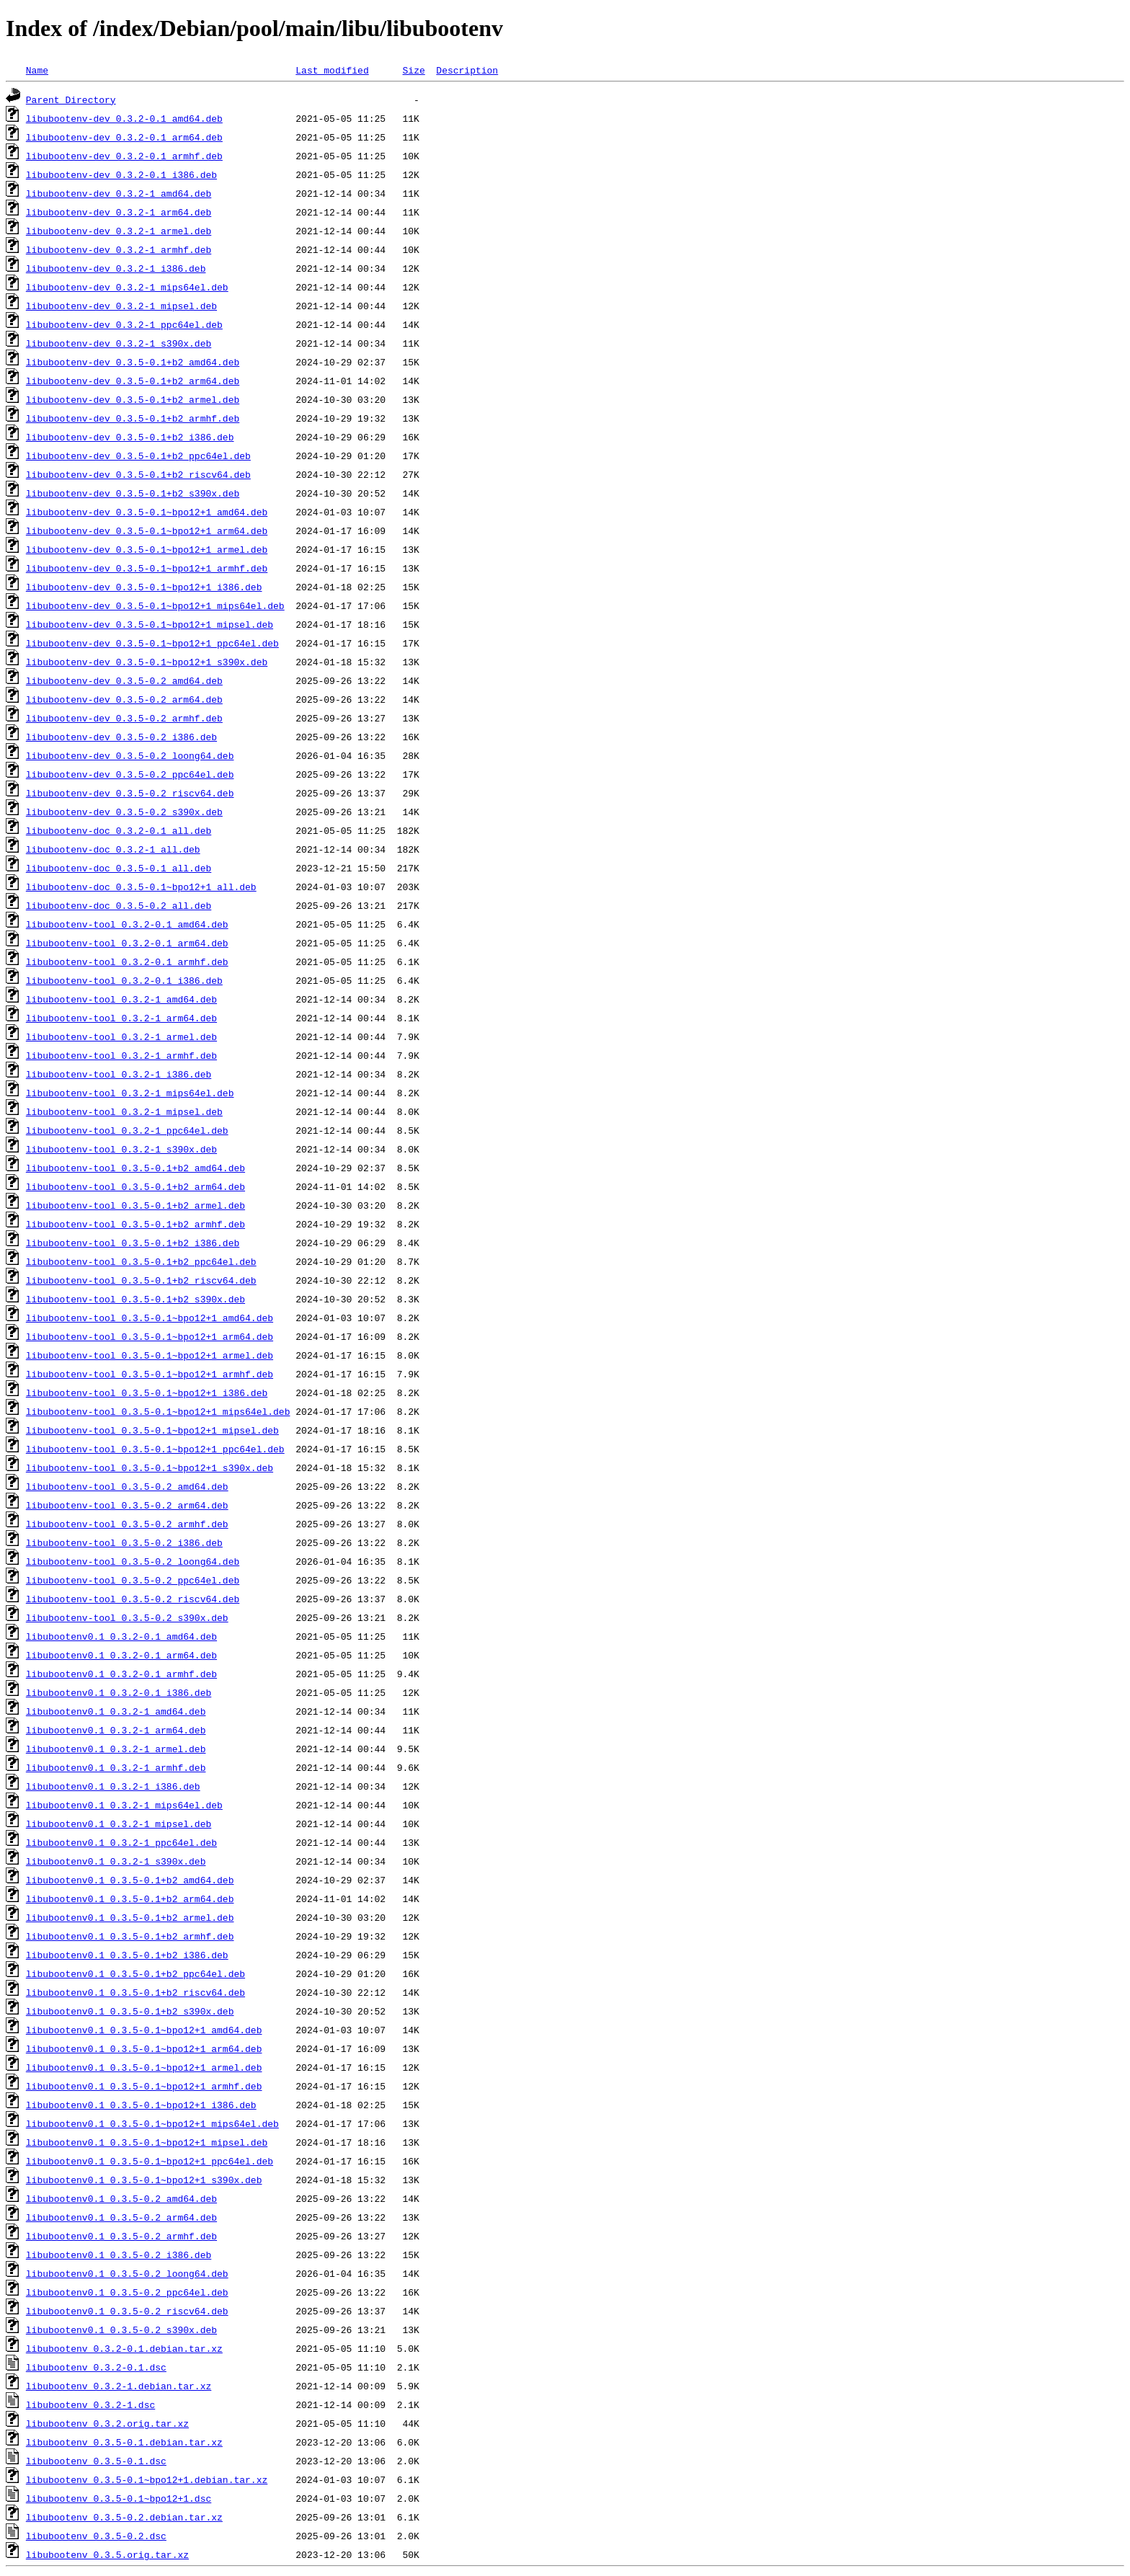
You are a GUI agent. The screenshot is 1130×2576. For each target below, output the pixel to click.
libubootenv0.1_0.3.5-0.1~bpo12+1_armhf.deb (144, 2085)
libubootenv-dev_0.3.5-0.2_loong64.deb (130, 755)
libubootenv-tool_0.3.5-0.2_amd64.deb (127, 1486)
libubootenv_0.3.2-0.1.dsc (96, 2366)
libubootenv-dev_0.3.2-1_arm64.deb (118, 211)
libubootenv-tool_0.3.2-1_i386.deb (118, 1073)
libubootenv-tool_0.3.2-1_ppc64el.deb (127, 1130)
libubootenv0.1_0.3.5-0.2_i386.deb (118, 2254)
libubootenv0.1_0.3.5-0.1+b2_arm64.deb (130, 1898)
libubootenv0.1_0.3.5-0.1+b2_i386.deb (127, 1954)
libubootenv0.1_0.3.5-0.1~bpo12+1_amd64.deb (144, 2029)
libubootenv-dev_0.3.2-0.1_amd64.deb (124, 118)
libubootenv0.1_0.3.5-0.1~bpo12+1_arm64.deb (144, 2048)
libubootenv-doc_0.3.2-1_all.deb (113, 849)
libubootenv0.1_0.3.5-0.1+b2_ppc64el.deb (135, 1973)
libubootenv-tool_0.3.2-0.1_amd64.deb (127, 924)
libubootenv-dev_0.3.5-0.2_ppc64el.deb (130, 774)
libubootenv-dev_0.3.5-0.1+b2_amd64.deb (132, 361)
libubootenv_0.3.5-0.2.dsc (96, 2535)
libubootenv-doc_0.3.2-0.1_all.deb (118, 830)
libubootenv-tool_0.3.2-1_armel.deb (121, 1036)
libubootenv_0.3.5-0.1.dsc (96, 2460)
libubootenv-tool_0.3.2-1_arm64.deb (121, 1017)
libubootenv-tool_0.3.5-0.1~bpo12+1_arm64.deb (149, 1336)
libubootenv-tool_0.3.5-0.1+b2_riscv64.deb (141, 1280)
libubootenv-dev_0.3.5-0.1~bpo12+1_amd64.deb (146, 511)
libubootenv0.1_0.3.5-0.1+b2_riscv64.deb (135, 1992)
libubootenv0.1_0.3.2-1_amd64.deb (116, 1711)
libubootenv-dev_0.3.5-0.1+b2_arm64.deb (132, 380)
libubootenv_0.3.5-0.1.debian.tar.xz (124, 2441)
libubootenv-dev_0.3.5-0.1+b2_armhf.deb (132, 418)
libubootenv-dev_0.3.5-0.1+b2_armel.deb (132, 399)
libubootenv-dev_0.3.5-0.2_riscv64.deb (130, 792)
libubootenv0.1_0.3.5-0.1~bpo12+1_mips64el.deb (152, 2123)
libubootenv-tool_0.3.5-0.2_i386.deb (124, 1542)
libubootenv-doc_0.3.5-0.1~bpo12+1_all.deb (141, 886)
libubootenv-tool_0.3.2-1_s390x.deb (121, 1148)
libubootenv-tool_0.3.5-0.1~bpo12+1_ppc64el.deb (155, 1448)
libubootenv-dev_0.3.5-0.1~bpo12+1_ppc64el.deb (152, 642)
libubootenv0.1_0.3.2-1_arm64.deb (116, 1729)
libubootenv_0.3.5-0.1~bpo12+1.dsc (118, 2498)
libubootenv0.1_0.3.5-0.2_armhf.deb (121, 2235)
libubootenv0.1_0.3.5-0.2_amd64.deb (121, 2198)
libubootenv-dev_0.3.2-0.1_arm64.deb (124, 136)
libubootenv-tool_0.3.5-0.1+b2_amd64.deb (135, 1167)
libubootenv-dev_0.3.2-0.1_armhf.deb (124, 155)
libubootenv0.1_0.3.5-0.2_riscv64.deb (127, 2310)
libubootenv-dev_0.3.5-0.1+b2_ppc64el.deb (138, 455)
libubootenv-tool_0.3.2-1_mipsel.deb (124, 1111)
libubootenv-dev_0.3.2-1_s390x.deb (118, 343)
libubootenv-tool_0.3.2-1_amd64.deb (121, 998)
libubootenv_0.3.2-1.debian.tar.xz (118, 2385)
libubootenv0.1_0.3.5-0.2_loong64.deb (127, 2273)
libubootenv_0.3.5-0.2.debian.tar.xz (124, 2516)
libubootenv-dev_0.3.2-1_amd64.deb (118, 193)
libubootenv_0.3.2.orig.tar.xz (107, 2423)
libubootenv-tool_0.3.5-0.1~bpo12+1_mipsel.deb (152, 1430)
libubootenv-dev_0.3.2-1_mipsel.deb (121, 305)
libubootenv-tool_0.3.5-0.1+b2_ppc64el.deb (141, 1261)
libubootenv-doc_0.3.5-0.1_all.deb (118, 867)
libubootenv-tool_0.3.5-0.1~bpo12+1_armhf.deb (149, 1373)
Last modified (331, 69)
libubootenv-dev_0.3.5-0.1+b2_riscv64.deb (138, 474)
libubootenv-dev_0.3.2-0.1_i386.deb (121, 174)
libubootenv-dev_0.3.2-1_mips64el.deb (127, 286)
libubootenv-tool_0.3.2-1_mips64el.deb (130, 1092)
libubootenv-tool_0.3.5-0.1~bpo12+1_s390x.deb (149, 1467)
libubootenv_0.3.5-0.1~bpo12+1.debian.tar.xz (146, 2479)
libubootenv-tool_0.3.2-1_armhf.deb (121, 1055)
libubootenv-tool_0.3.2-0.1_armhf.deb (127, 961)
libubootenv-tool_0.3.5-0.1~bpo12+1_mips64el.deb (158, 1411)
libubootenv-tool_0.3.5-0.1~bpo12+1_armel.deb (149, 1355)
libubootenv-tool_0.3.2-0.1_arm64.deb (127, 942)
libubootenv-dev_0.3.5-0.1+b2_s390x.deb (132, 493)
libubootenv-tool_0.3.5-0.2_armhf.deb (127, 1523)
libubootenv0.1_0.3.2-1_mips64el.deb (124, 1804)
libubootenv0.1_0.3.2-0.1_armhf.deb (121, 1673)
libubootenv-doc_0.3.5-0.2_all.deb (118, 905)
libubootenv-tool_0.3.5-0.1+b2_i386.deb (132, 1242)
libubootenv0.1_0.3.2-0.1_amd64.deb (121, 1636)
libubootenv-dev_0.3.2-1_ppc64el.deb (124, 324)
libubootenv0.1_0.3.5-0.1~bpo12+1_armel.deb (144, 2067)
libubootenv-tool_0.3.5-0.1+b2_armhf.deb (135, 1223)
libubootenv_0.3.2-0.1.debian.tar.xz (124, 2348)
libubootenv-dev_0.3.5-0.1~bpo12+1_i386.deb (144, 586)
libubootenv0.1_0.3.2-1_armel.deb (116, 1748)
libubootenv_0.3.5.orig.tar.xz (107, 2554)
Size (413, 69)
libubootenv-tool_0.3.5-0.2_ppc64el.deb (132, 1579)
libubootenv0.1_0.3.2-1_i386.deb (113, 1786)
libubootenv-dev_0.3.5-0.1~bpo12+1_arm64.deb (146, 530)
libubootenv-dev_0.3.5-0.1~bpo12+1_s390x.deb (146, 661)
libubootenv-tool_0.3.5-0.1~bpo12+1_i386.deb (146, 1392)
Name (37, 69)
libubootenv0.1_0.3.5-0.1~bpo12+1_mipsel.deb (146, 2142)
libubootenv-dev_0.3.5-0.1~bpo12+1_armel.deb (146, 549)
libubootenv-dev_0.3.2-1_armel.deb (118, 230)
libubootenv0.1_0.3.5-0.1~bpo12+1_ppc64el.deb (149, 2160)
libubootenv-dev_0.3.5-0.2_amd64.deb (124, 680)
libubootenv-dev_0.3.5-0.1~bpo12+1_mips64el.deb (155, 605)
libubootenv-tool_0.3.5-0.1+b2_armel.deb (135, 1205)
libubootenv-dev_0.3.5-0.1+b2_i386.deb (130, 436)
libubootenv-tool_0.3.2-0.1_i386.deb (124, 980)
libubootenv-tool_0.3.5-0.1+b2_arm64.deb (135, 1186)
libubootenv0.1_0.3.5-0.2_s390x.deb (121, 2329)
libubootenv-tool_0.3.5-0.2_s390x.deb (127, 1617)
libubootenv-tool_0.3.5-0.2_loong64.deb (132, 1561)
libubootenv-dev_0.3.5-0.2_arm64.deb (124, 699)
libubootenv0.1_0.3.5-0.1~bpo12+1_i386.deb (141, 2104)
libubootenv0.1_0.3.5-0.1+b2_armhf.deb (130, 1935)
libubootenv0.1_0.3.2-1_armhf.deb (116, 1767)
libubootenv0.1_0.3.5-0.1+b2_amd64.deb (130, 1879)
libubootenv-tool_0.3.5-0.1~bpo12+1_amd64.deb (149, 1317)
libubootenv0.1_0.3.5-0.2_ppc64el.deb (127, 2292)
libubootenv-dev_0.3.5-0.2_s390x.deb (124, 811)
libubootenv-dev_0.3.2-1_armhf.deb (118, 249)
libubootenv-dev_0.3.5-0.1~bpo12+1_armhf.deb (146, 567)
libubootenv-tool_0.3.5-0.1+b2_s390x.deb (135, 1298)
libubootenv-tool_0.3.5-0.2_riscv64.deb (132, 1598)
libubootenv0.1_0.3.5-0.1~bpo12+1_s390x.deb (144, 2179)
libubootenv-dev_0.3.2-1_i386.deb (116, 268)
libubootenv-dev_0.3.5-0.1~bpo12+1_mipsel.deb (149, 624)
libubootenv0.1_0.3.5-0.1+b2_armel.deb (130, 1917)
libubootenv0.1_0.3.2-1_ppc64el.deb (121, 1842)
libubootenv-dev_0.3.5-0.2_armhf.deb (124, 717)
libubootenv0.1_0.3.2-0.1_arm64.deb (121, 1654)
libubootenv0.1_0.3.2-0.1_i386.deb (118, 1692)
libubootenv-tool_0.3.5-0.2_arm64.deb (127, 1504)
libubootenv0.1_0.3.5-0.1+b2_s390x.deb (130, 2010)
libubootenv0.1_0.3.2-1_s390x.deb (116, 1861)
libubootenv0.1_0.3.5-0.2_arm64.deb (121, 2217)
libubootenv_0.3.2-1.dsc (90, 2404)
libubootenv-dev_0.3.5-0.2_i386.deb (121, 736)
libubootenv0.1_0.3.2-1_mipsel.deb (118, 1823)
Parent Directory (71, 99)
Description (467, 69)
